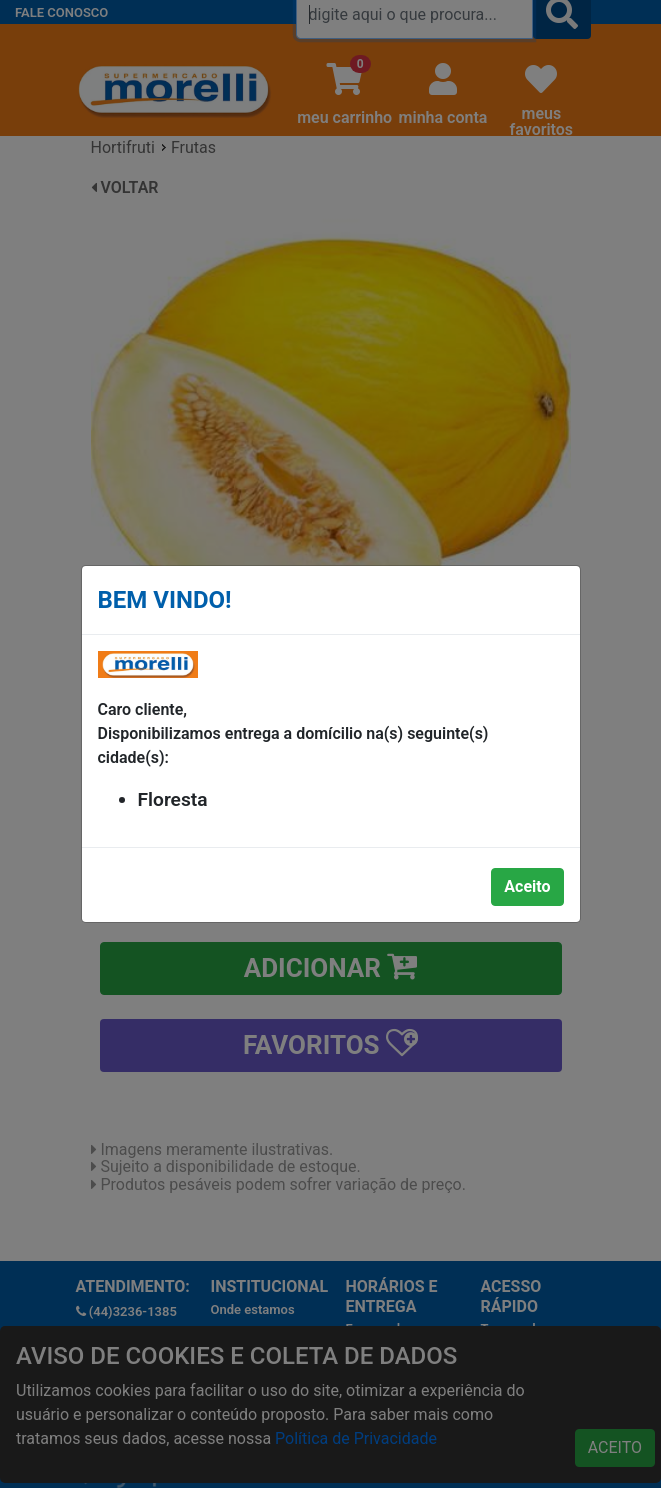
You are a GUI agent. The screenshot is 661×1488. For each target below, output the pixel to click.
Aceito (527, 886)
